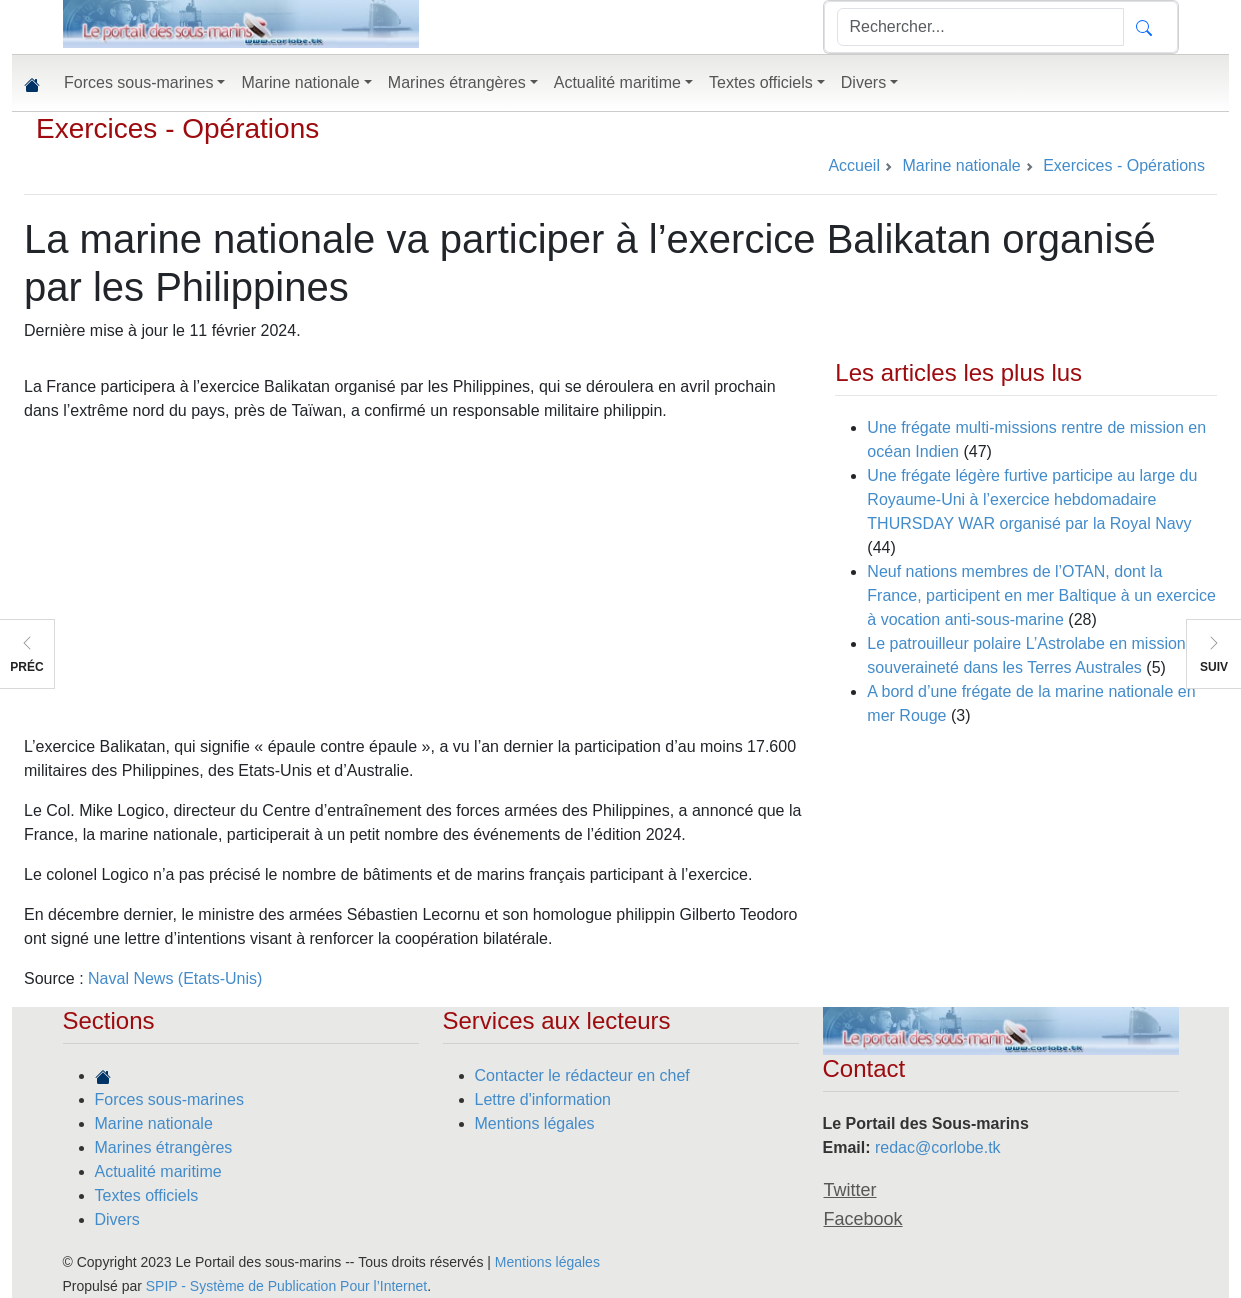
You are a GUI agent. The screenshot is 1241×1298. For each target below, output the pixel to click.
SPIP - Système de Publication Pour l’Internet (286, 1286)
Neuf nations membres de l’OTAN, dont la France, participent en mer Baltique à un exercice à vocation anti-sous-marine (1041, 595)
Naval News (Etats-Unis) (175, 978)
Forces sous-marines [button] (138, 82)
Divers (117, 1219)
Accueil (854, 165)
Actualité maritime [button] (617, 82)
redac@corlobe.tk (938, 1147)
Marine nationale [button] (300, 82)
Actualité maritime (158, 1171)
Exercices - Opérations (177, 128)
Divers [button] (863, 82)
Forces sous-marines (169, 1099)
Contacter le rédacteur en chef (582, 1075)
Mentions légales (535, 1123)
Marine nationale (154, 1123)
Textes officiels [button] (761, 82)
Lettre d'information (543, 1099)
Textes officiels (147, 1195)
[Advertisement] (417, 579)
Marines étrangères (164, 1147)
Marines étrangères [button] (457, 82)
